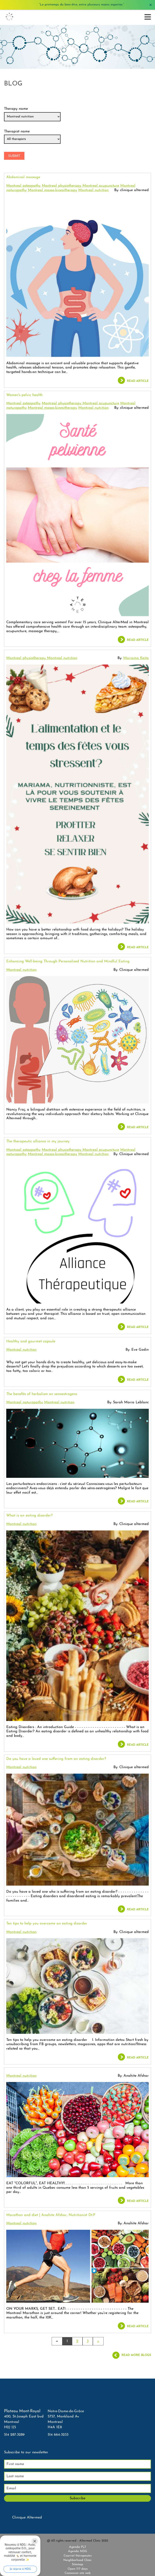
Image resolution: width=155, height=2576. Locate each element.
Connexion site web (78, 2573)
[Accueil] (9, 17)
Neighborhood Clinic (77, 2560)
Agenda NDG (77, 2551)
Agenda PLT (77, 2547)
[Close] (34, 2541)
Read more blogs (136, 2355)
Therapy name (16, 109)
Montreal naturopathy (24, 1402)
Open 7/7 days (78, 2569)
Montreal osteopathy (23, 186)
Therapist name (17, 131)
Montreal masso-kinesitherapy (52, 190)
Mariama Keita (136, 658)
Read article (138, 381)
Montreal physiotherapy (62, 186)
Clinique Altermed (27, 2518)
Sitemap (77, 2564)
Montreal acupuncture (101, 186)
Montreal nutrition (93, 190)
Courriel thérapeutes (78, 2555)
